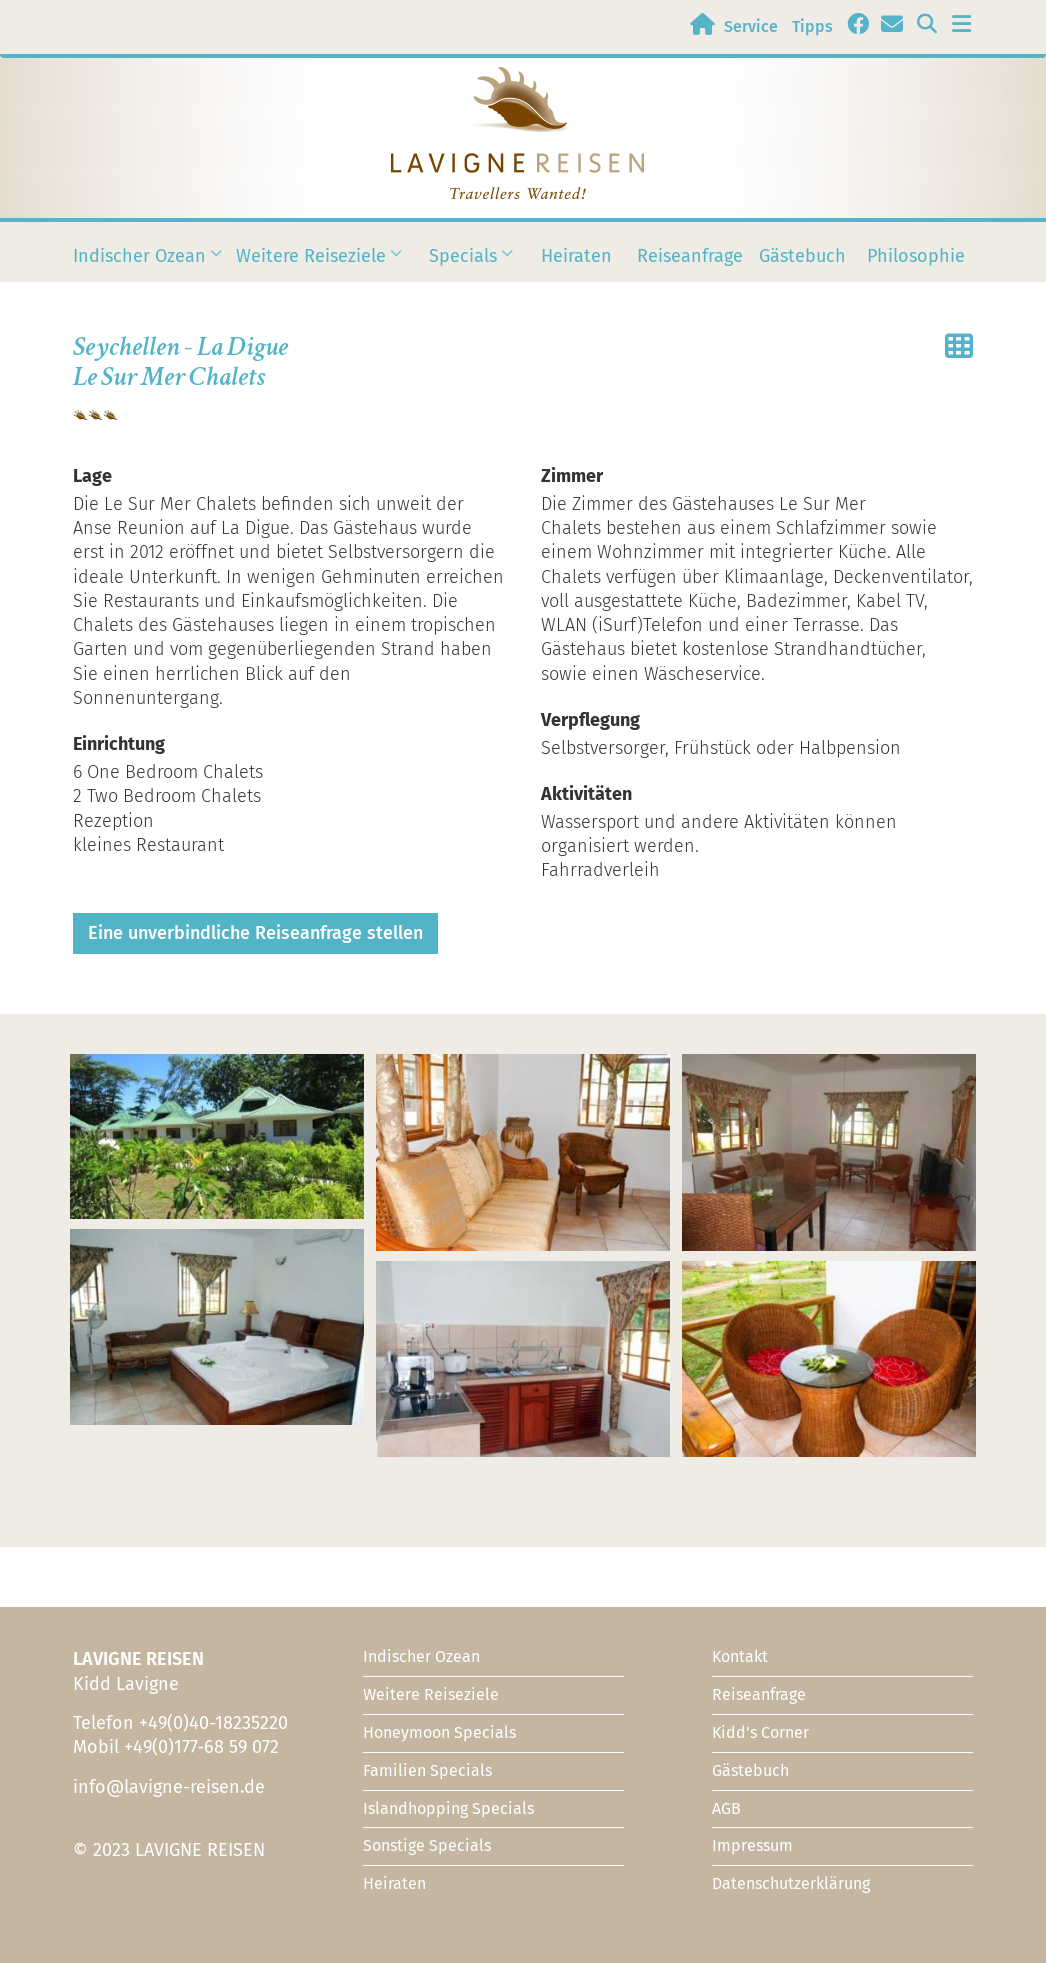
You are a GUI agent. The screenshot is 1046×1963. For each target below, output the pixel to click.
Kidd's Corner (760, 1732)
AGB (726, 1808)
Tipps (812, 26)
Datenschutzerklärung (791, 1883)
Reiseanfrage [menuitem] (690, 256)
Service (751, 26)
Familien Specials (427, 1770)
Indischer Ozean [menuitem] (139, 267)
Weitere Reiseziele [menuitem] (311, 267)
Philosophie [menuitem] (916, 256)
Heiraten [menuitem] (576, 256)
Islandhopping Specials (448, 1808)
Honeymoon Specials (439, 1732)
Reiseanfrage (759, 1694)
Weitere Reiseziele (431, 1694)
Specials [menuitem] (463, 267)
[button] (217, 1136)
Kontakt (740, 1656)
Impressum (752, 1845)
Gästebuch (750, 1770)
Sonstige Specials (427, 1845)
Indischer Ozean (421, 1656)
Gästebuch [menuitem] (802, 256)
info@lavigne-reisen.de (169, 1787)
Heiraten (394, 1883)
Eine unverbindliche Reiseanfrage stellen (255, 933)
